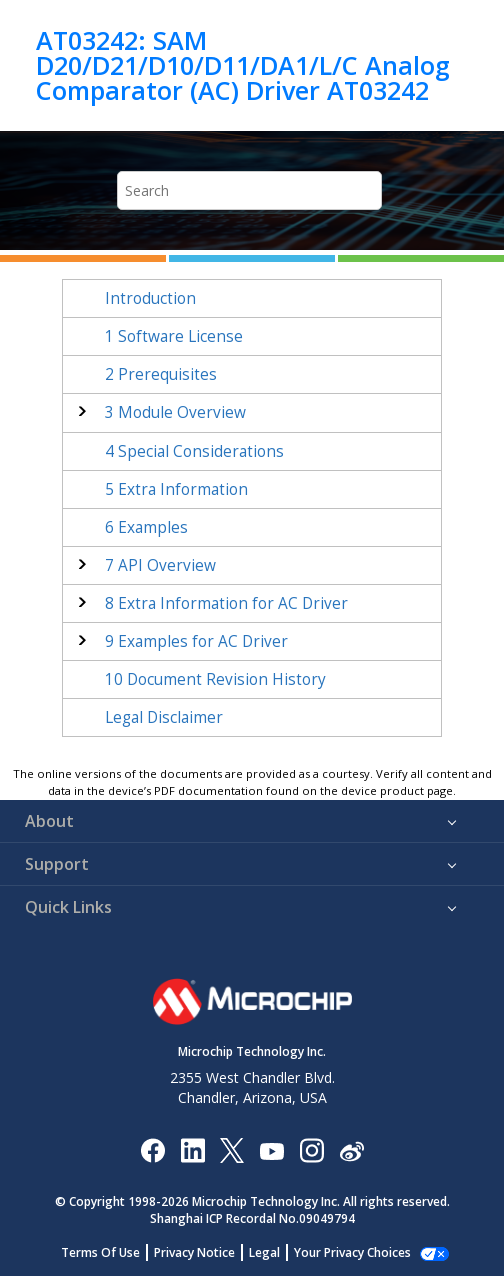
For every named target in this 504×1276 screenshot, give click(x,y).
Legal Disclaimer (164, 717)
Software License (174, 336)
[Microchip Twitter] (232, 1149)
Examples (146, 527)
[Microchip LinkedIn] (192, 1149)
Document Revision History (215, 679)
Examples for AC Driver (196, 641)
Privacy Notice (205, 1252)
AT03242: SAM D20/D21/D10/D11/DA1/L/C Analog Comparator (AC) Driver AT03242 (243, 65)
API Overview (160, 565)
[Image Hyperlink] (271, 1149)
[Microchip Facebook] (152, 1149)
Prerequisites (161, 374)
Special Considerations (194, 451)
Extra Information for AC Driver (226, 603)
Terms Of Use (111, 1252)
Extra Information (176, 489)
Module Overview (175, 412)
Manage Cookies (352, 1252)
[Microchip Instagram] (311, 1149)
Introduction (150, 298)
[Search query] (249, 190)
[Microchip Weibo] (351, 1149)
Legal (275, 1252)
